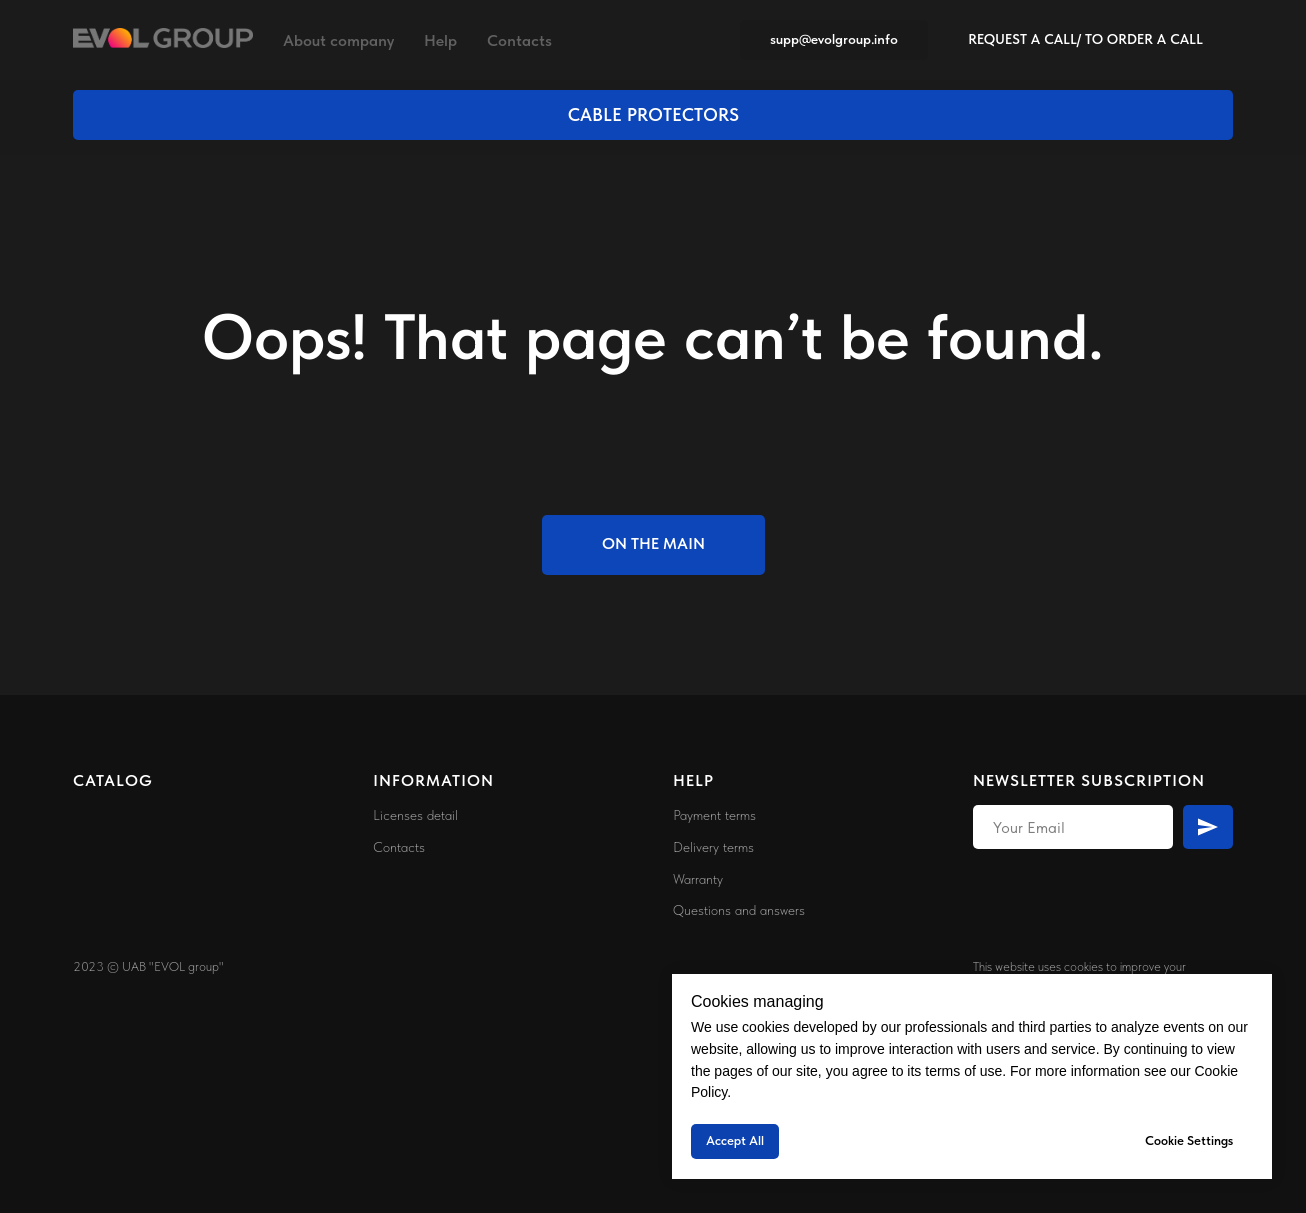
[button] (1085, 40)
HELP (693, 780)
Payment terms (714, 815)
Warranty (698, 879)
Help (440, 40)
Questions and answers (739, 910)
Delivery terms (713, 847)
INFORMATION (433, 780)
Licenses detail (415, 815)
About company (338, 40)
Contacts (519, 40)
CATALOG (113, 780)
